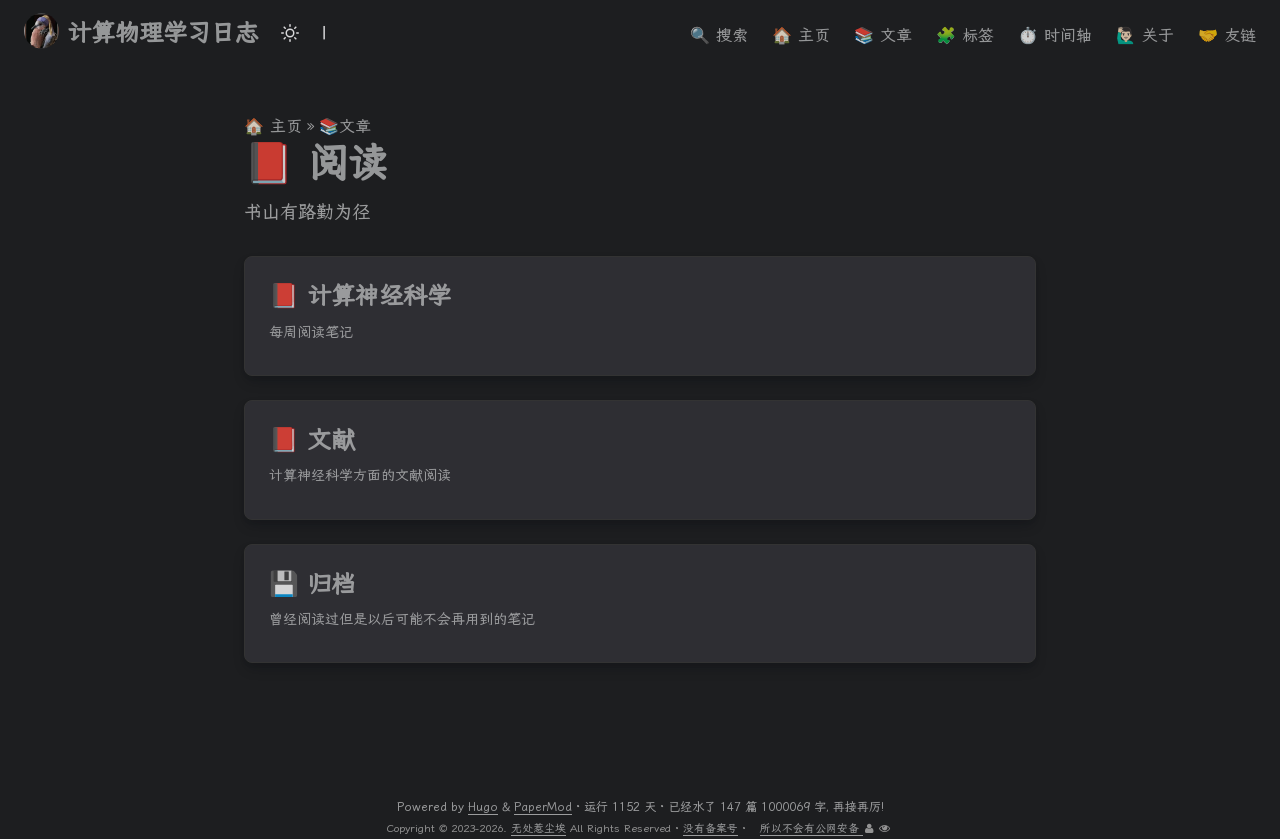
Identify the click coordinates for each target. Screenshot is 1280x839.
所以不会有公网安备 (811, 828)
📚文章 (345, 126)
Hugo (483, 807)
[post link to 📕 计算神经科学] (640, 316)
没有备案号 (710, 828)
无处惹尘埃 (538, 828)
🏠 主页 (273, 126)
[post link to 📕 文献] (640, 460)
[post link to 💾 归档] (640, 604)
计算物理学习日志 (141, 31)
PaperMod (543, 807)
